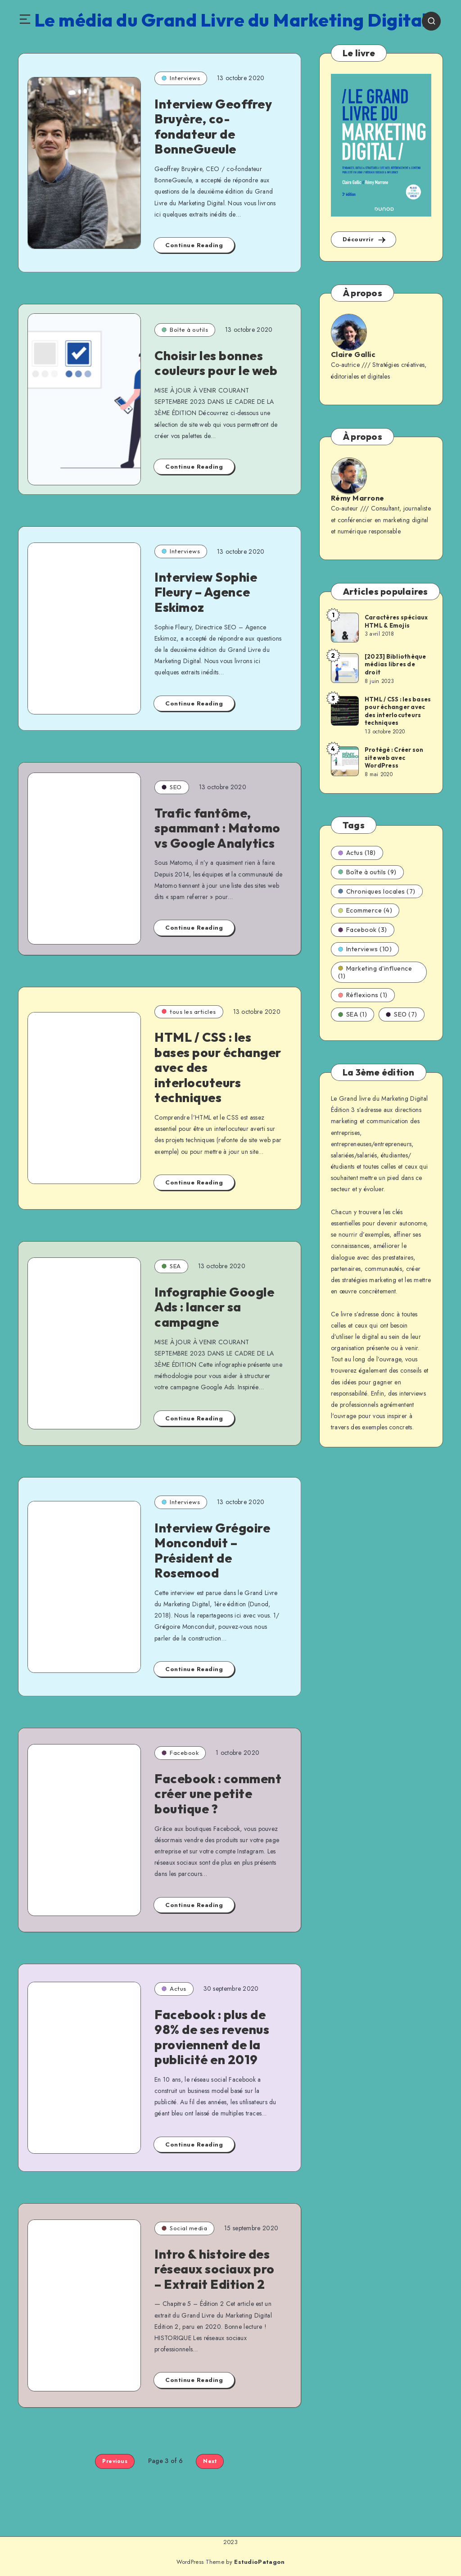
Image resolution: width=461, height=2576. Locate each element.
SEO (172, 787)
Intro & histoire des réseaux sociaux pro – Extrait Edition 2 (214, 2269)
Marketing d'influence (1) (375, 972)
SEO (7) (401, 1014)
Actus (174, 1988)
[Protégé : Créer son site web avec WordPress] (344, 760)
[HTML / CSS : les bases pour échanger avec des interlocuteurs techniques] (344, 710)
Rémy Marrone (357, 497)
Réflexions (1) (363, 995)
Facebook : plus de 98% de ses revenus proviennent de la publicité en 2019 (211, 2037)
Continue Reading (194, 245)
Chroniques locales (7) (377, 891)
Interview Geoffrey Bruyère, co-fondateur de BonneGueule (213, 126)
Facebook (180, 1752)
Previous (114, 2461)
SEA (171, 1266)
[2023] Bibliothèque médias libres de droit (395, 664)
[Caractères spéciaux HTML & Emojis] (344, 627)
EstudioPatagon (259, 2562)
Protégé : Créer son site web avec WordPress (394, 757)
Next (210, 2461)
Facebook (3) (362, 930)
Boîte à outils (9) (367, 872)
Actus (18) (357, 853)
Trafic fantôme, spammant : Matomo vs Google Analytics (217, 828)
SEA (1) (352, 1014)
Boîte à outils (185, 329)
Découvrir (365, 239)
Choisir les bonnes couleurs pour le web (215, 363)
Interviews (181, 77)
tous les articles (189, 1011)
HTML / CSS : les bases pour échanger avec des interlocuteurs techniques (398, 711)
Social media (184, 2228)
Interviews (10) (365, 949)
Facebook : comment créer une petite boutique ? (217, 1794)
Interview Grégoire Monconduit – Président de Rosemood (212, 1550)
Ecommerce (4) (365, 910)
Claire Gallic (353, 354)
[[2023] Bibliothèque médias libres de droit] (344, 667)
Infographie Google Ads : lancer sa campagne (214, 1307)
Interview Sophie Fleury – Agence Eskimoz (205, 592)
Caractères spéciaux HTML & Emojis (396, 621)
